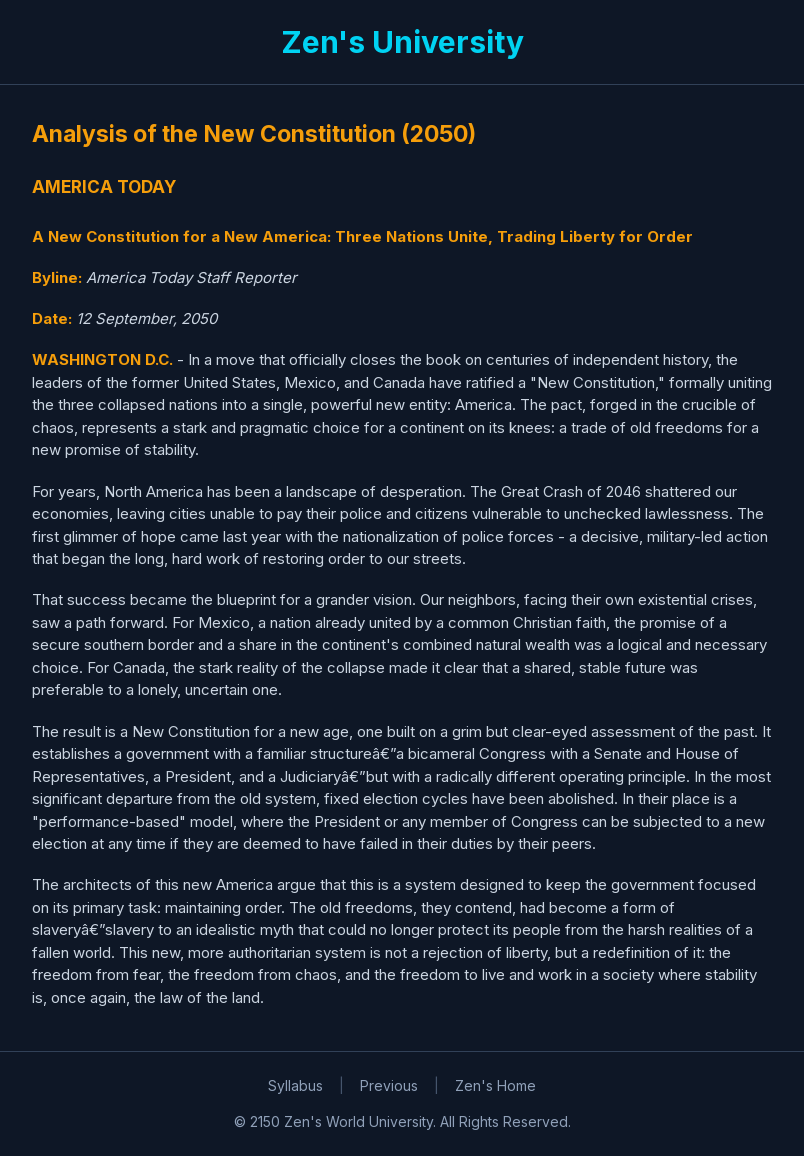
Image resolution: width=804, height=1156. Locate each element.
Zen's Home (495, 1085)
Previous (389, 1085)
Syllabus (295, 1085)
